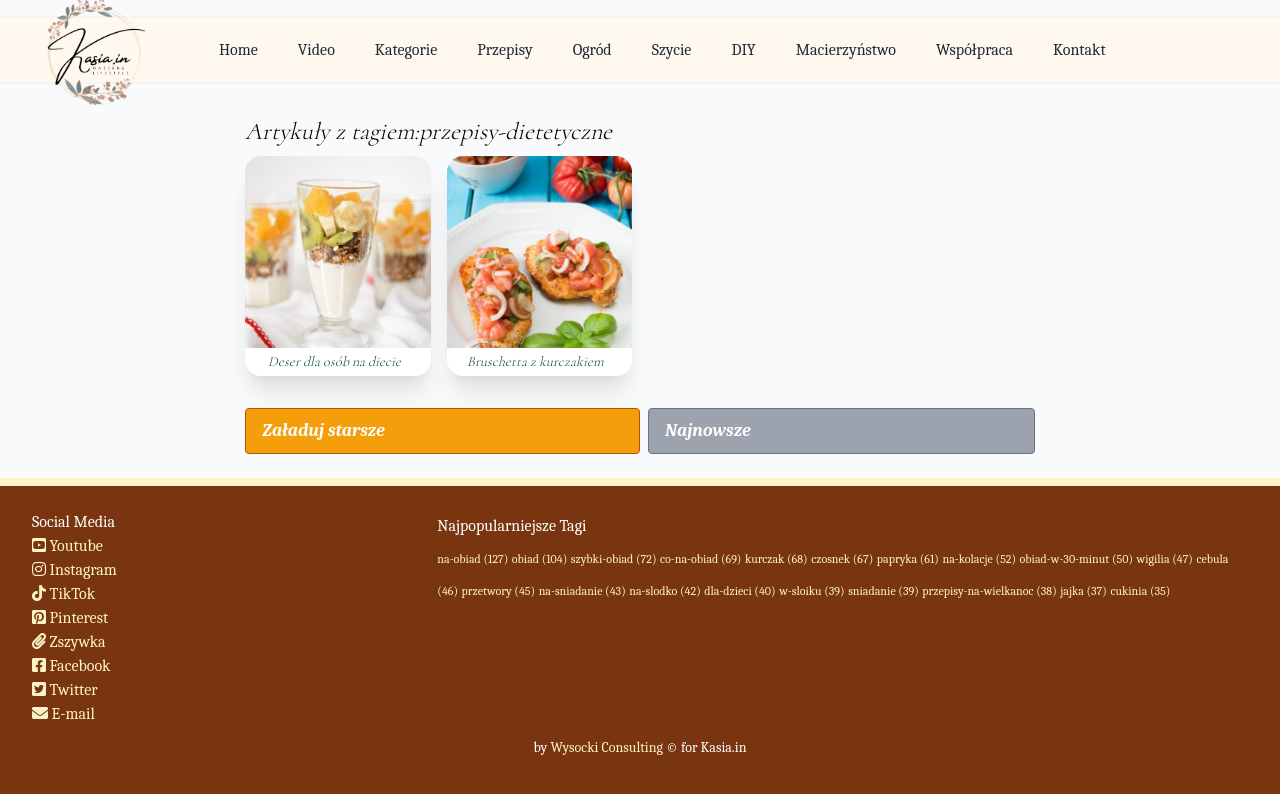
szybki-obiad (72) (614, 559)
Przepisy (504, 50)
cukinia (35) (1140, 591)
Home (238, 50)
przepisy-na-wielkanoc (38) (989, 591)
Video (316, 50)
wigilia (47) (1165, 559)
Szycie (672, 50)
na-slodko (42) (664, 591)
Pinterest (70, 618)
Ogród (592, 50)
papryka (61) (908, 559)
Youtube (67, 546)
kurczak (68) (776, 559)
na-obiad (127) (472, 559)
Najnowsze (708, 430)
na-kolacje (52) (979, 559)
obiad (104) (539, 559)
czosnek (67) (842, 559)
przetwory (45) (499, 591)
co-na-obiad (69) (700, 559)
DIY (743, 50)
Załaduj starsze (323, 430)
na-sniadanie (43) (582, 591)
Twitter (65, 690)
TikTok (63, 594)
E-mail (63, 714)
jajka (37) (1083, 591)
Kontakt (1079, 50)
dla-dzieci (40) (739, 591)
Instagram (74, 570)
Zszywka (69, 642)
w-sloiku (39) (811, 591)
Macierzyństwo (846, 50)
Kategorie (406, 50)
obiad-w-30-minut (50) (1076, 559)
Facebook (71, 666)
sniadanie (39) (883, 591)
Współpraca (974, 50)
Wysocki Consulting (606, 747)
